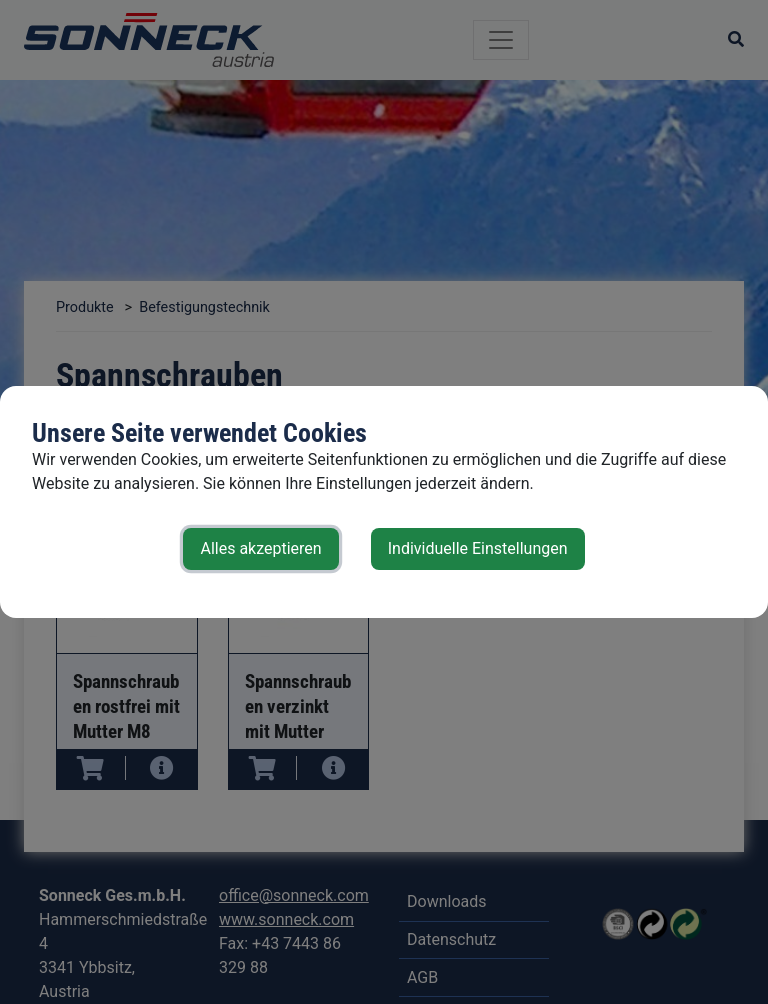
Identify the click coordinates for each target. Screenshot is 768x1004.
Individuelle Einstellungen (478, 548)
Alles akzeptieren (260, 548)
